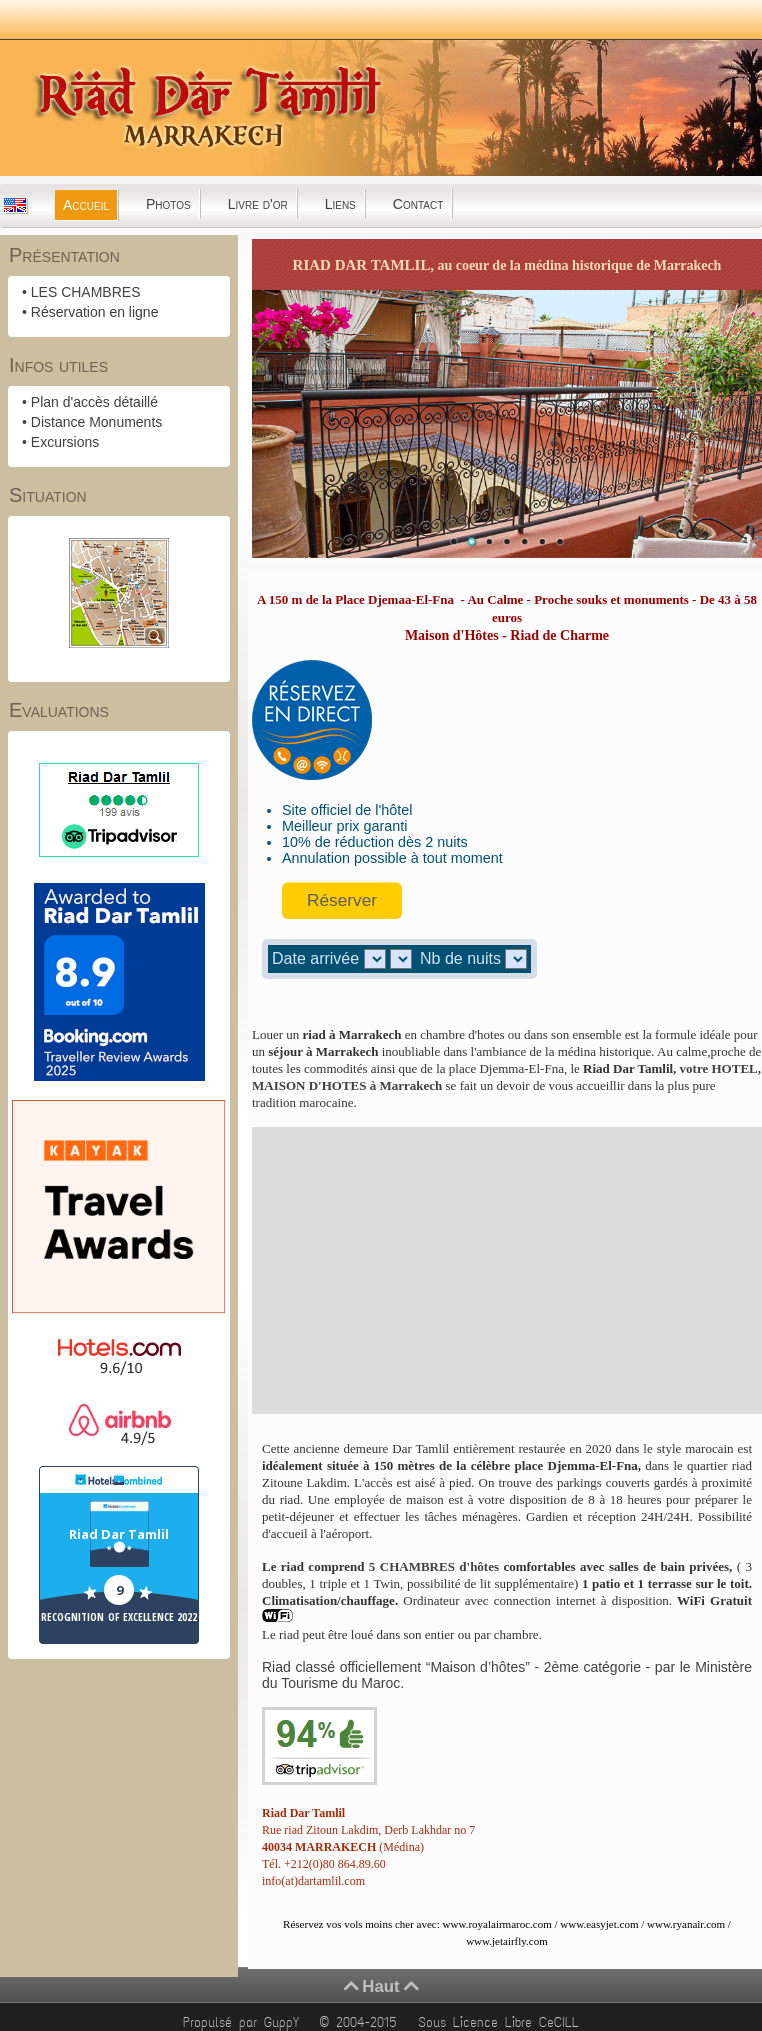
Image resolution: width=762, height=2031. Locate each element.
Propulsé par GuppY (244, 2022)
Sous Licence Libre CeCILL (502, 2022)
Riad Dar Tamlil (119, 1534)
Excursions (65, 442)
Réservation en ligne (95, 312)
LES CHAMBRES (86, 292)
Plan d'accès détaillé (94, 402)
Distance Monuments (97, 422)
